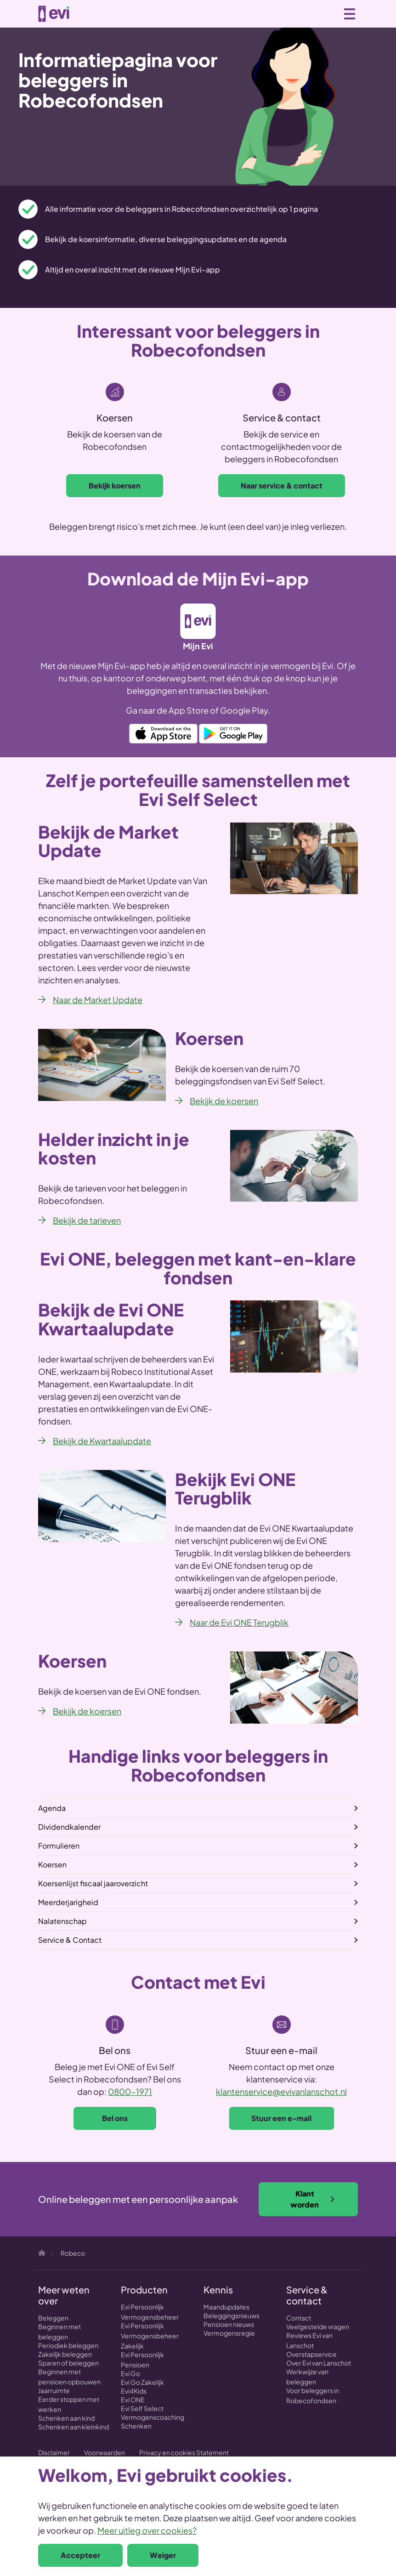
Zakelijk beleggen (65, 2354)
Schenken (136, 2426)
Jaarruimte (54, 2390)
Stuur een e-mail (281, 2118)
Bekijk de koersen (224, 1100)
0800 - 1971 (329, 14)
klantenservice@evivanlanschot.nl (281, 2091)
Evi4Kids (134, 2391)
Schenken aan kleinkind (73, 2427)
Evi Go (130, 2373)
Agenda (52, 1808)
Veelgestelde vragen (317, 2326)
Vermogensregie (229, 2333)
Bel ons (115, 2118)
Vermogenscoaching (152, 2417)
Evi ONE (133, 2399)
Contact (298, 2318)
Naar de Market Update (97, 999)
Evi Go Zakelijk (142, 2382)
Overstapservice (311, 2354)
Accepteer (80, 2555)
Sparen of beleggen (68, 2363)
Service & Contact (70, 1940)
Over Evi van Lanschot (318, 2363)
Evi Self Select (142, 2408)
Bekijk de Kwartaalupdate (102, 1441)
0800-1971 (130, 2091)
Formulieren (58, 1845)
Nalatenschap (62, 1921)
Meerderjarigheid (68, 1902)
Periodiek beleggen (68, 2345)
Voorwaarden (104, 2452)
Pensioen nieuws (229, 2324)
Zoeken (309, 13)
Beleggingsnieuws (232, 2315)
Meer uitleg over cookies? (147, 2530)
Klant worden (312, 2199)
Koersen (52, 1864)
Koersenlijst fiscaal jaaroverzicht (93, 1883)
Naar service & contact (281, 485)
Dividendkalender (69, 1827)
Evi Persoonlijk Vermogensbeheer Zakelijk (150, 2335)
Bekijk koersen (115, 485)
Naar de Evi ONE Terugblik (239, 1622)
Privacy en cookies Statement (184, 2452)
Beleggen (53, 2318)
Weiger (163, 2555)
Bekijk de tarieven (87, 1220)
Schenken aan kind (66, 2418)
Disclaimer (54, 2452)
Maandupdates (226, 2307)
